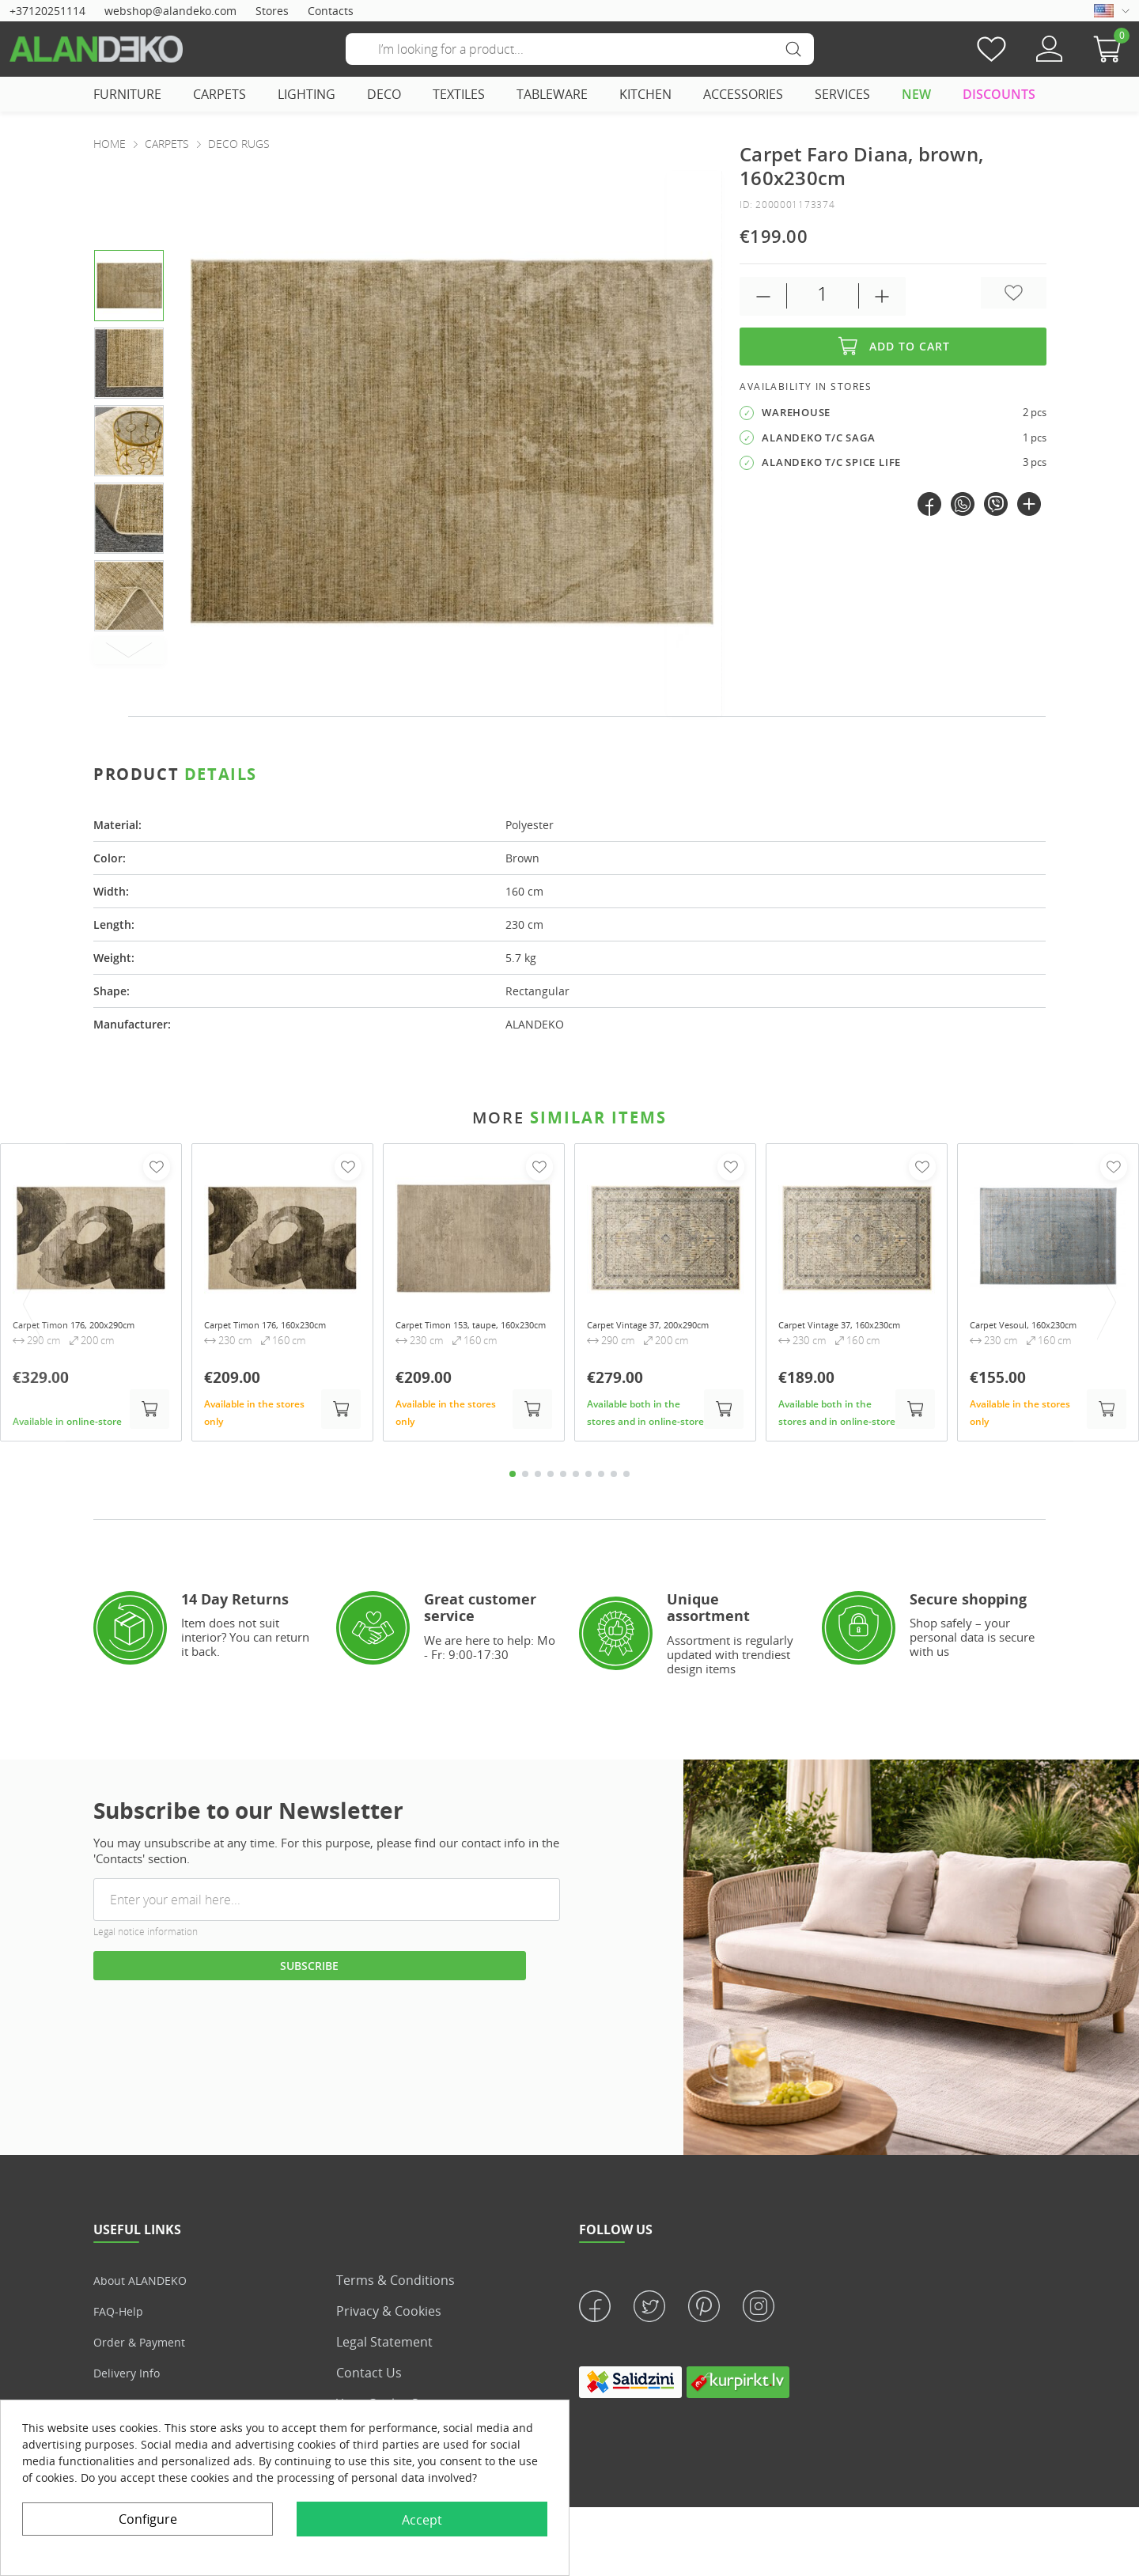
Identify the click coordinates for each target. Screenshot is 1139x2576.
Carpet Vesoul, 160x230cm (1039, 1325)
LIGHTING (306, 94)
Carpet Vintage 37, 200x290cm (635, 1331)
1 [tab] (512, 1479)
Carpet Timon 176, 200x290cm (61, 1331)
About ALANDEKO (146, 2285)
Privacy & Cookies (388, 2316)
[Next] (129, 650)
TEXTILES (459, 94)
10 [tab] (626, 1479)
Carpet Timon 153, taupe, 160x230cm (461, 1331)
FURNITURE (127, 94)
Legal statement (384, 2347)
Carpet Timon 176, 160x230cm (252, 1331)
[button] (1111, 49)
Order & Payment (145, 2347)
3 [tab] (538, 1479)
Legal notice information (145, 1938)
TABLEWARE (552, 94)
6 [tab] (576, 1479)
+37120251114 (47, 10)
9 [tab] (614, 1479)
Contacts (331, 10)
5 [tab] (563, 1479)
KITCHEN (645, 94)
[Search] (580, 49)
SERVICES (842, 94)
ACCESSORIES (743, 94)
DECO (384, 94)
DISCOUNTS (999, 94)
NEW (916, 94)
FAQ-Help (121, 2316)
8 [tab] (601, 1479)
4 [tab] (550, 1479)
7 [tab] (588, 1479)
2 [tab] (525, 1479)
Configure (148, 2519)
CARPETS (219, 94)
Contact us (369, 2378)
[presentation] (694, 443)
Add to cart (893, 346)
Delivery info (130, 2378)
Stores (272, 10)
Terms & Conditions (395, 2285)
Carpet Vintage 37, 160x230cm (826, 1331)
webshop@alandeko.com (170, 10)
